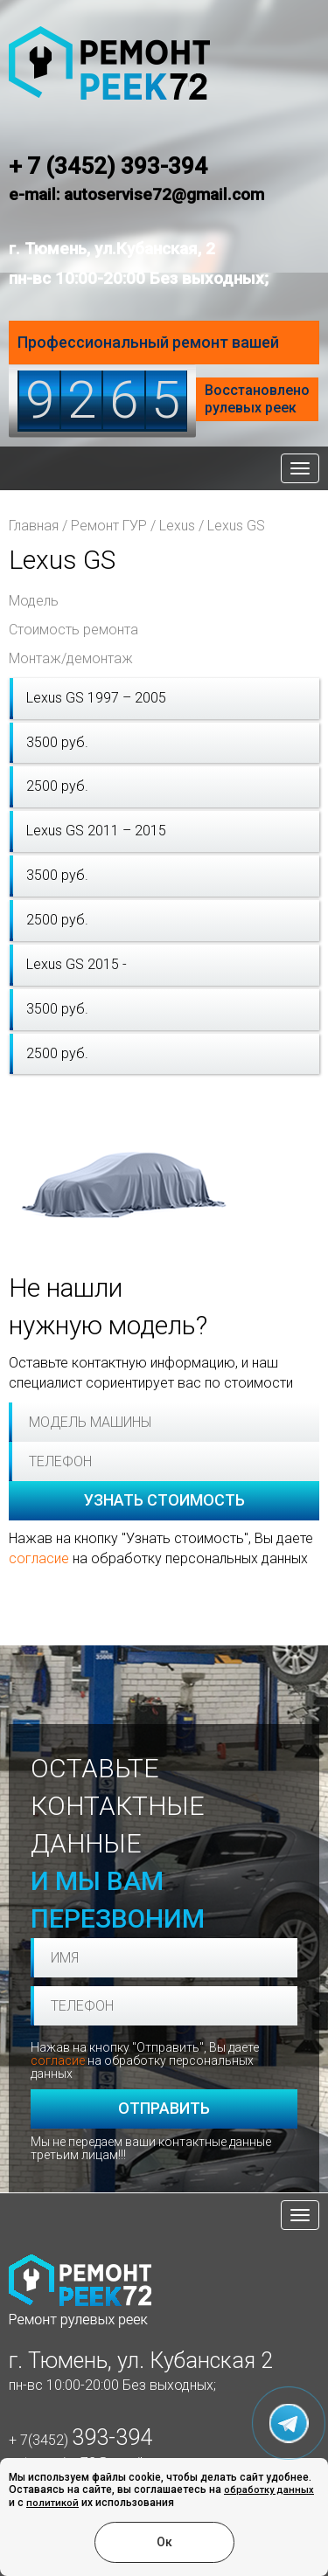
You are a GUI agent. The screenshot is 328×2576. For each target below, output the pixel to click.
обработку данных (269, 2490)
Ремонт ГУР (109, 525)
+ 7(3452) (80, 2440)
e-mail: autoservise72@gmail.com (136, 194)
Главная (34, 525)
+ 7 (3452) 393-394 (108, 166)
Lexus (177, 525)
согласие (39, 1558)
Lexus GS (236, 525)
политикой (52, 2503)
